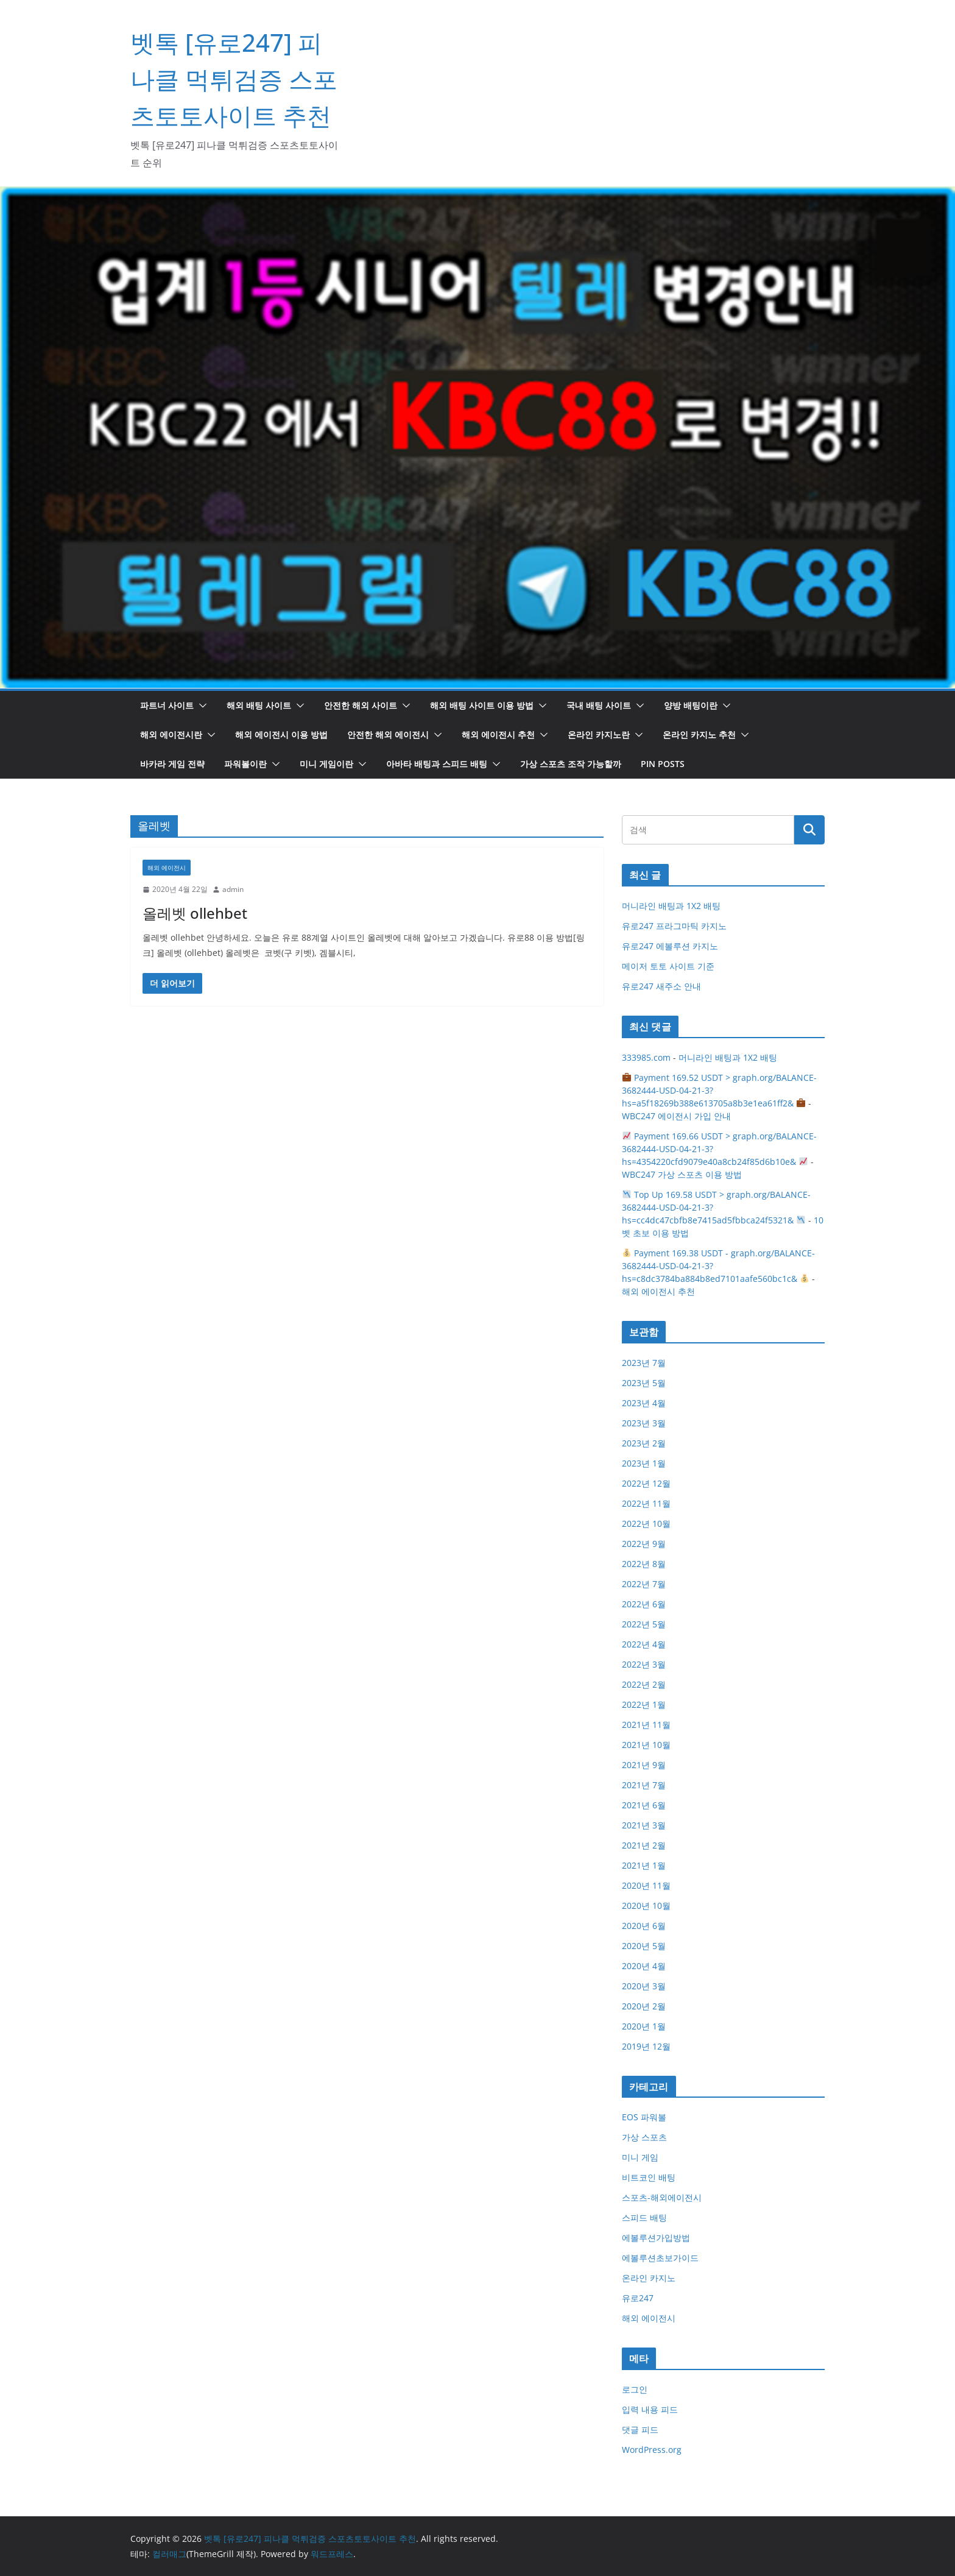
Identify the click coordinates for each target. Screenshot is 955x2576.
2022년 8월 (644, 1563)
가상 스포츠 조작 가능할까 (570, 764)
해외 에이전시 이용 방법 (281, 734)
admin (233, 889)
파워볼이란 (245, 764)
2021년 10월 (646, 1744)
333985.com (646, 1057)
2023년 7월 (644, 1362)
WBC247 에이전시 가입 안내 (676, 1116)
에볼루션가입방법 (656, 2237)
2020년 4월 (644, 1966)
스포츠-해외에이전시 (662, 2197)
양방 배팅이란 (690, 705)
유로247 (638, 2298)
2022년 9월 (644, 1543)
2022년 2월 (644, 1684)
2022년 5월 (644, 1624)
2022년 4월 (644, 1644)
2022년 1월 (644, 1704)
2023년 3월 (644, 1423)
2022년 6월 (644, 1604)
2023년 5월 (644, 1383)
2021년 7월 (644, 1785)
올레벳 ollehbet (195, 913)
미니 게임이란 (326, 764)
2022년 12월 (646, 1483)
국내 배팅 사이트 (598, 705)
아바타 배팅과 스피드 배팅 (436, 764)
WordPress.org (652, 2449)
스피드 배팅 (644, 2217)
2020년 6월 (644, 1925)
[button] (200, 705)
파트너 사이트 (167, 705)
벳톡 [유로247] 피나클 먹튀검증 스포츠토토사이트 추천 (233, 79)
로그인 (634, 2389)
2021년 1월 (644, 1865)
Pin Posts (663, 764)
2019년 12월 (646, 2046)
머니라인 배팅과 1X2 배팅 (671, 905)
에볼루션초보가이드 (660, 2257)
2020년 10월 (646, 1905)
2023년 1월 (644, 1463)
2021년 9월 (644, 1765)
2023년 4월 (644, 1403)
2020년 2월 (644, 2006)
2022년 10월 (646, 1523)
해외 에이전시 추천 (498, 734)
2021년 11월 (646, 1724)
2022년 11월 (646, 1503)
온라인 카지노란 (599, 734)
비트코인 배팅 (648, 2177)
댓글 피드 (640, 2429)
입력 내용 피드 (650, 2409)
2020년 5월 (644, 1945)
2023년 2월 (644, 1443)
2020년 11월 (646, 1885)
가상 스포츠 (644, 2137)
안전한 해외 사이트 (360, 705)
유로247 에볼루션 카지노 (670, 946)
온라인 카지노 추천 (699, 734)
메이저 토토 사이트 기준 (668, 966)
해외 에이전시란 (171, 734)
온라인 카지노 (648, 2278)
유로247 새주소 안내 (661, 986)
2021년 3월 (644, 1825)
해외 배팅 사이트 (259, 705)
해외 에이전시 (166, 867)
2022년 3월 (644, 1664)
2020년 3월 (644, 1986)
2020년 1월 (644, 2026)
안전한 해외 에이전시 (388, 734)
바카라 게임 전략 (172, 764)
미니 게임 (640, 2157)
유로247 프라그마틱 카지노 (674, 926)
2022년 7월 (644, 1584)
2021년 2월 (644, 1845)
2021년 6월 (644, 1805)
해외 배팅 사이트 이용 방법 (482, 705)
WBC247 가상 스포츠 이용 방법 (682, 1174)
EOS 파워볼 (644, 2117)
